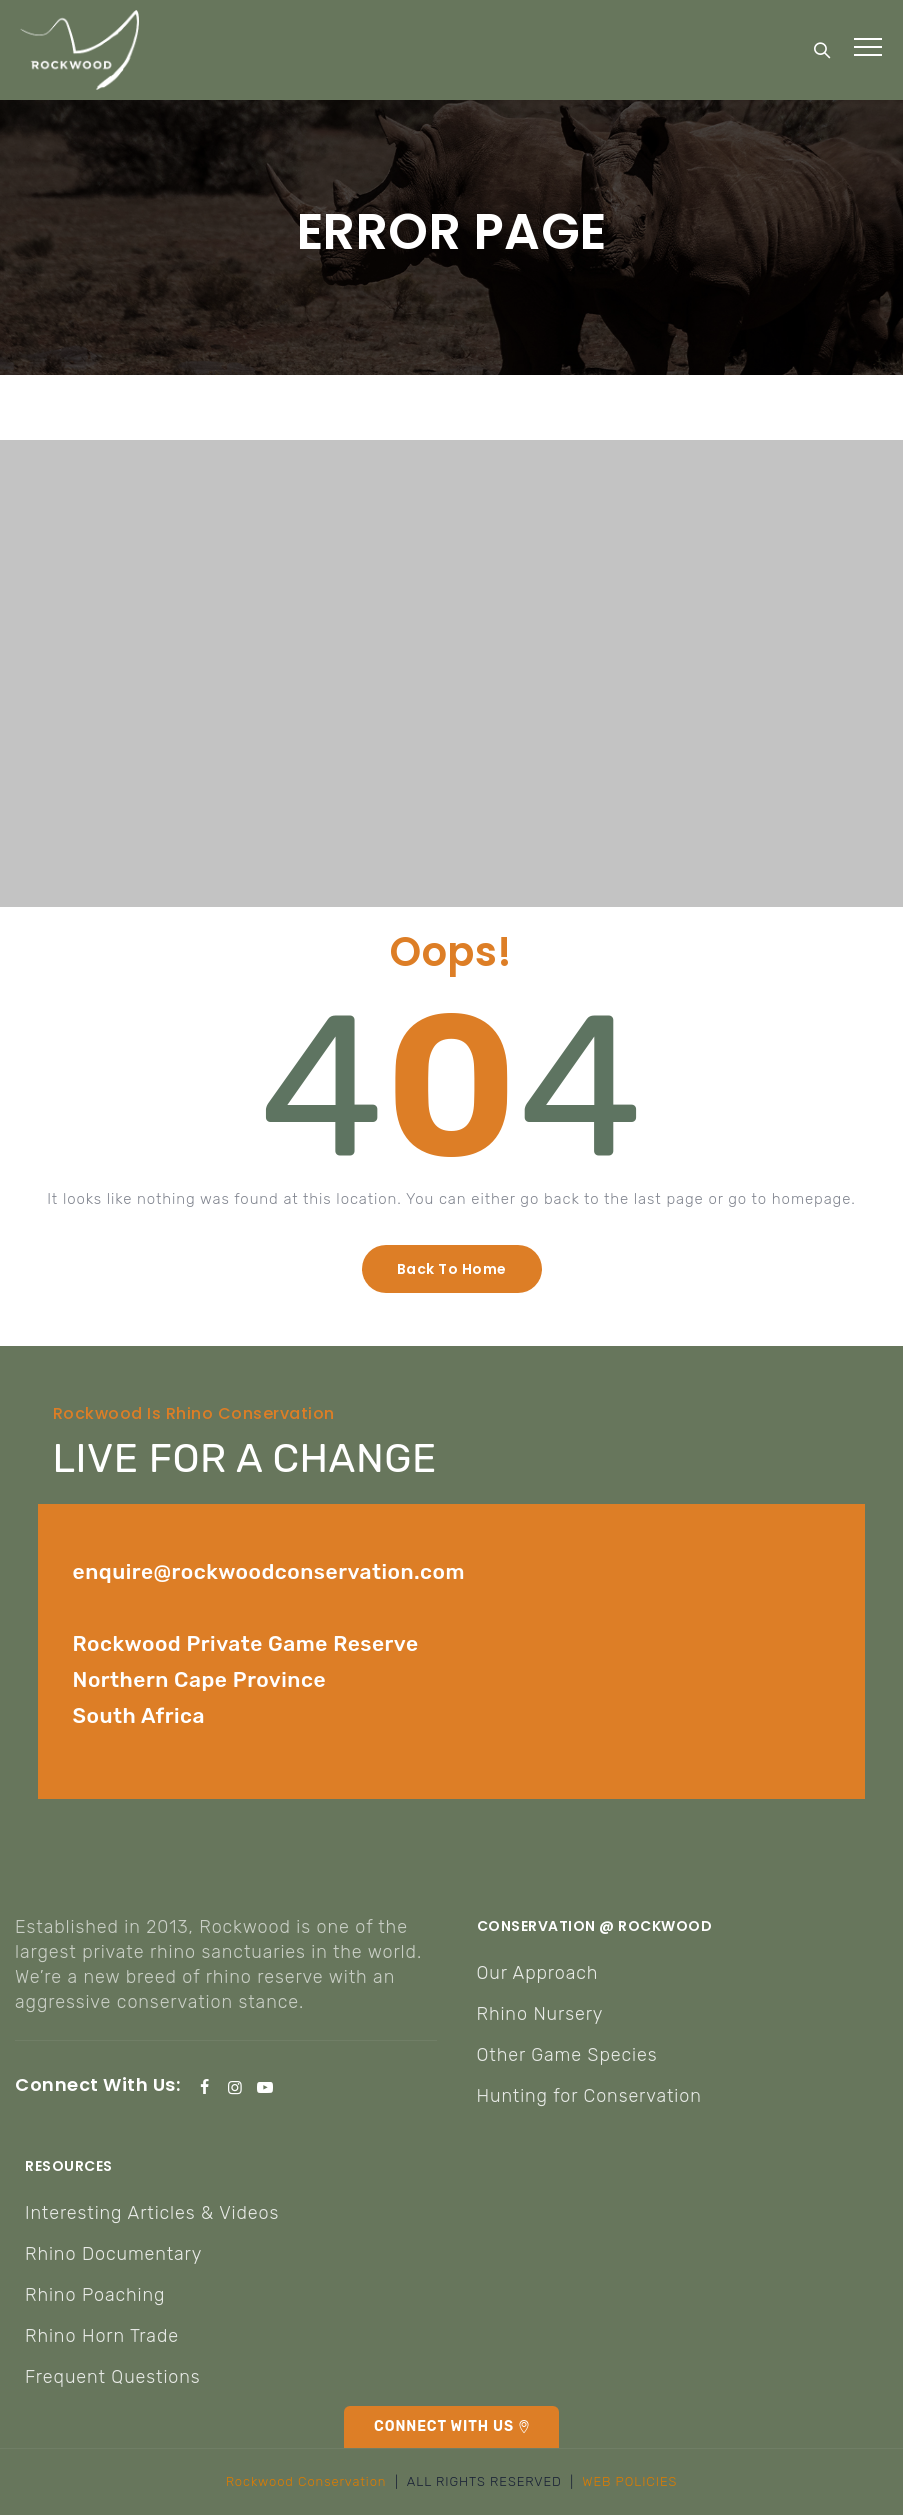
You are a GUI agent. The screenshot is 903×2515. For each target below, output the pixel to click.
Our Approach (538, 1973)
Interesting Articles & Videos (152, 2213)
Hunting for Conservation (589, 2096)
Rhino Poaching (95, 2295)
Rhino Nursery (540, 2014)
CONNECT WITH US (444, 2426)
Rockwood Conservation (306, 2481)
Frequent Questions (113, 2377)
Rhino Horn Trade (102, 2336)
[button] (452, 1269)
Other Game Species (567, 2055)
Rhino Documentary (113, 2254)
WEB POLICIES (629, 2481)
